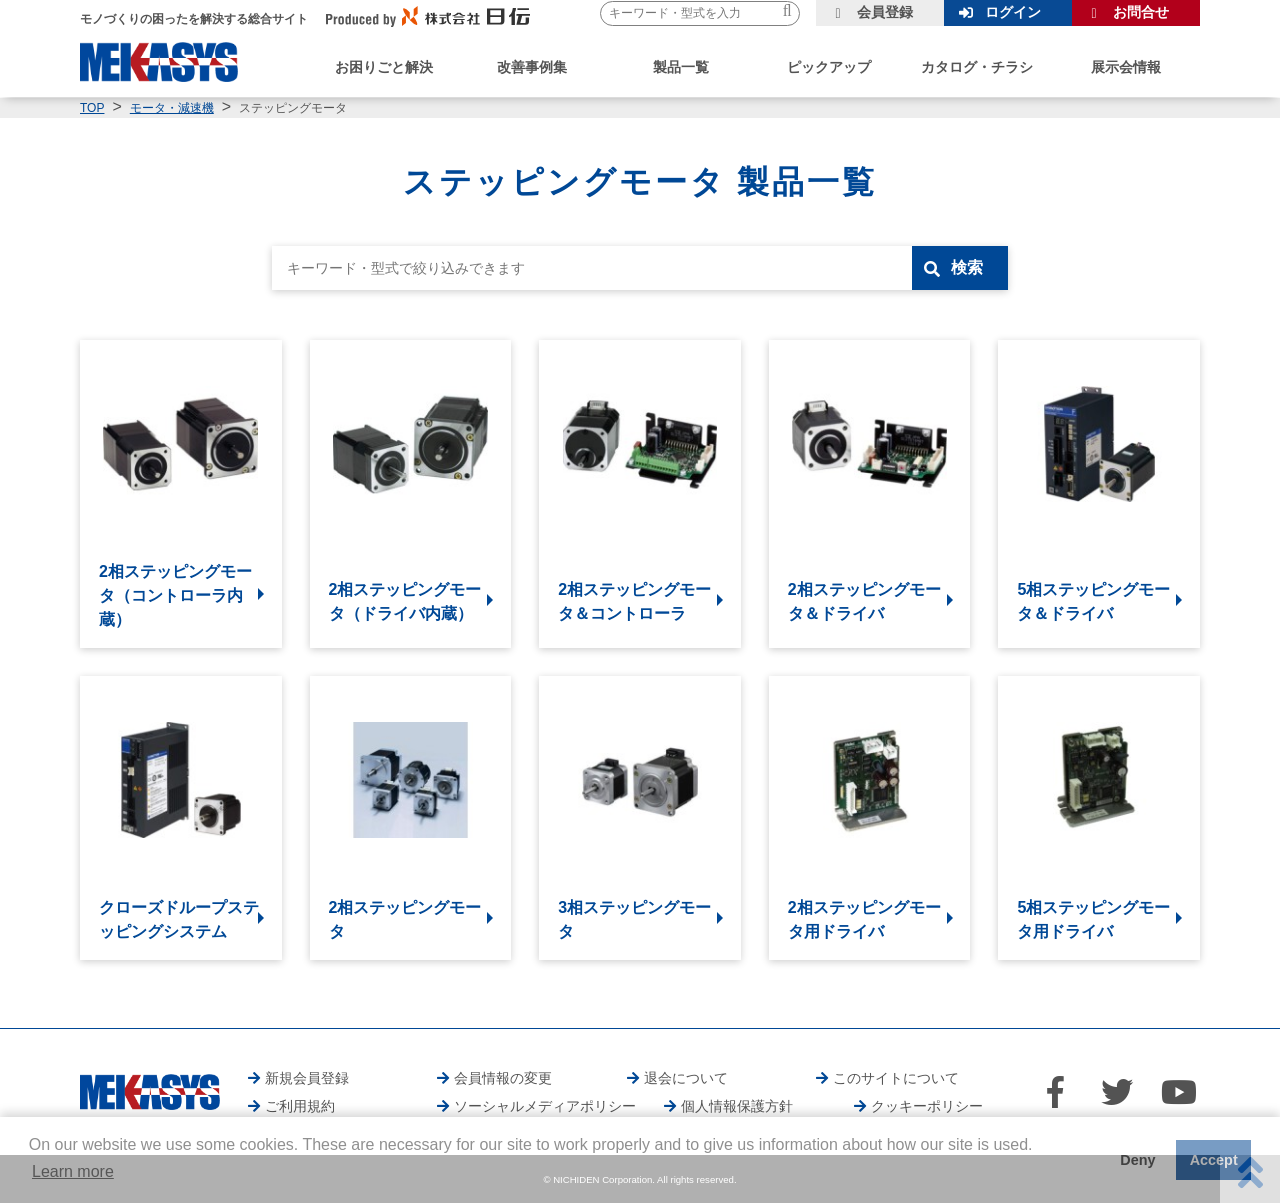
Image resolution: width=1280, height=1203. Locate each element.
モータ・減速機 (172, 108)
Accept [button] (1214, 1160)
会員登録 (885, 12)
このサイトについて (896, 1078)
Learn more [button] (73, 1171)
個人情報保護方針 (737, 1106)
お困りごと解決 (384, 67)
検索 (967, 267)
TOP (92, 108)
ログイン (1013, 12)
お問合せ (1141, 12)
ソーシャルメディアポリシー (545, 1106)
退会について (686, 1078)
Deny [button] (1137, 1160)
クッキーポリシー (927, 1106)
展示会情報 (1126, 67)
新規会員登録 (307, 1078)
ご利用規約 (300, 1106)
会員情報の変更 (503, 1078)
